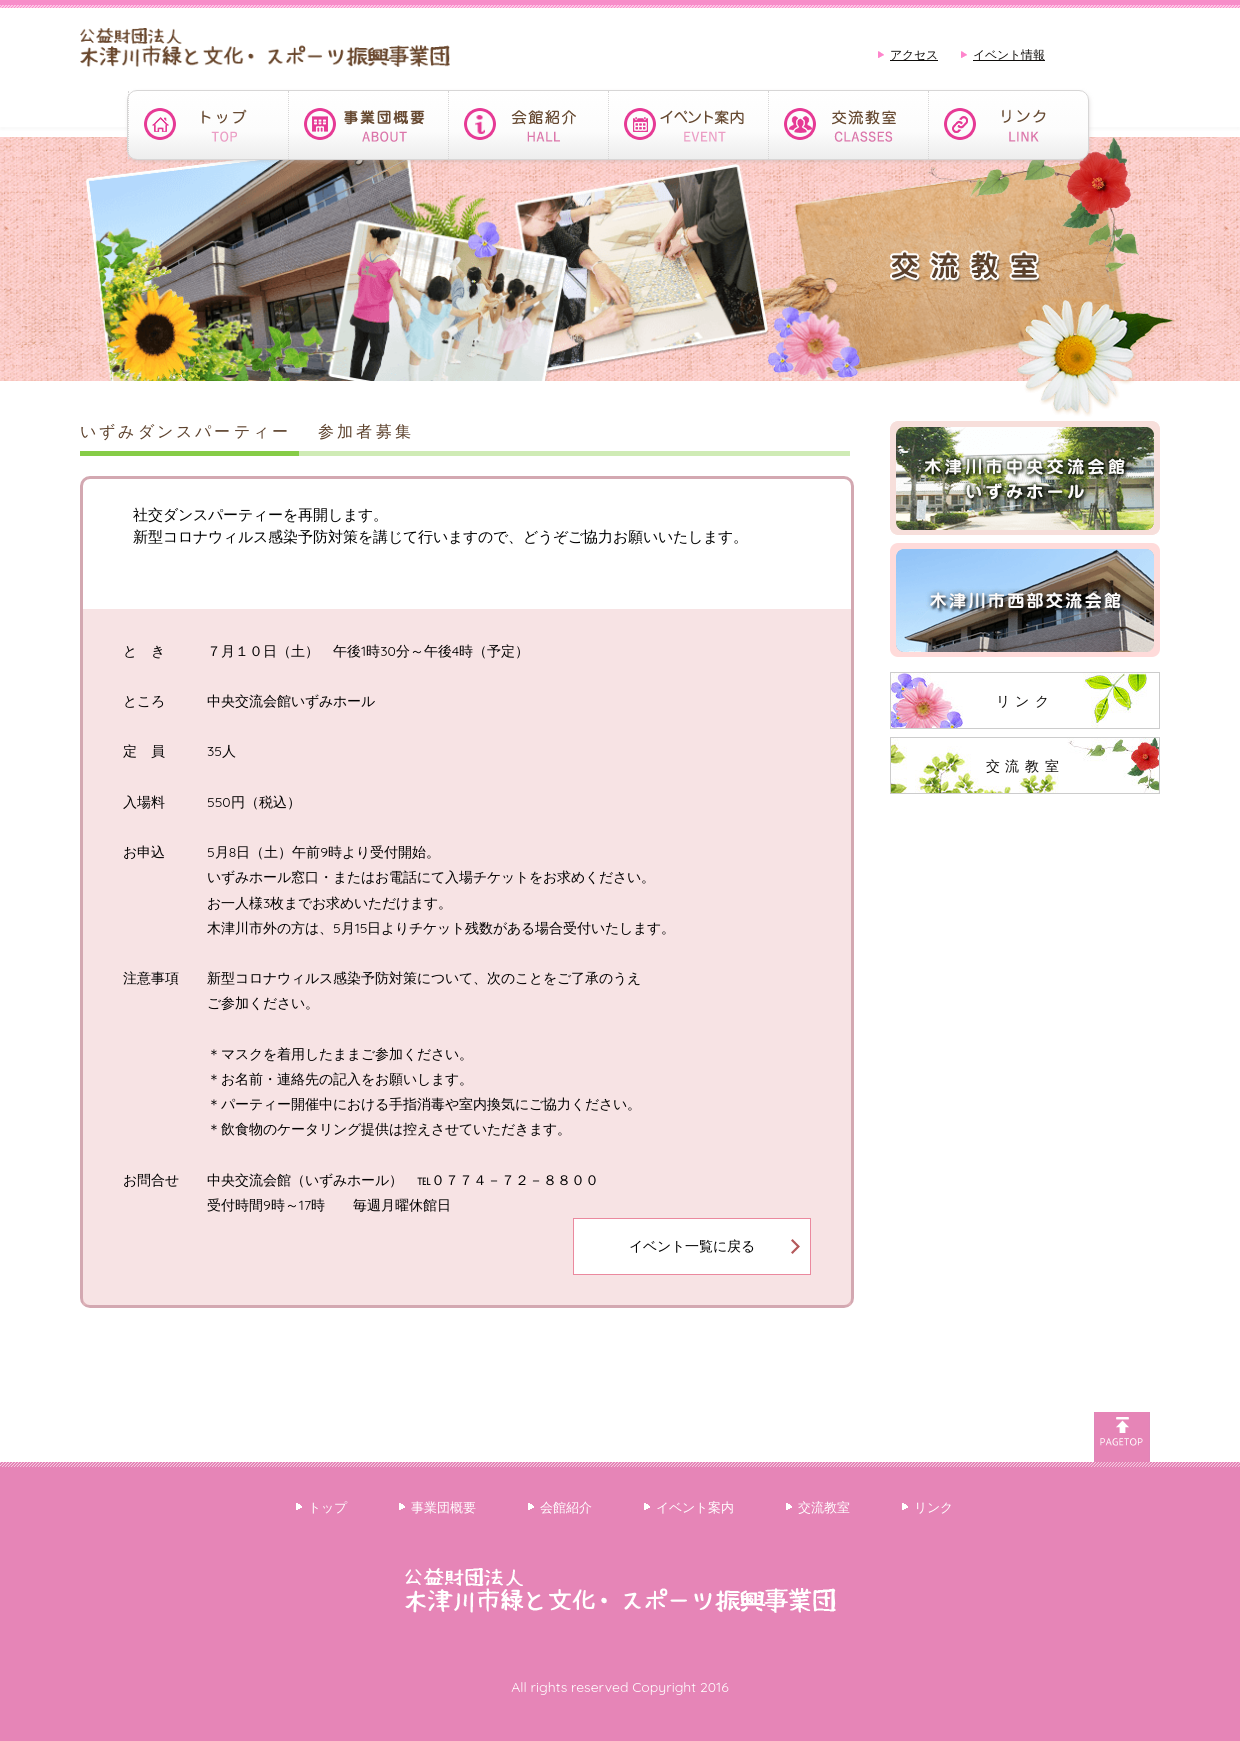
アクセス (914, 54)
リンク (1025, 701)
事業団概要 (443, 1507)
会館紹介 (566, 1507)
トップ (327, 1507)
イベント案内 (695, 1507)
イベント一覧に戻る (692, 1246)
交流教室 (1025, 766)
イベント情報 (1009, 54)
